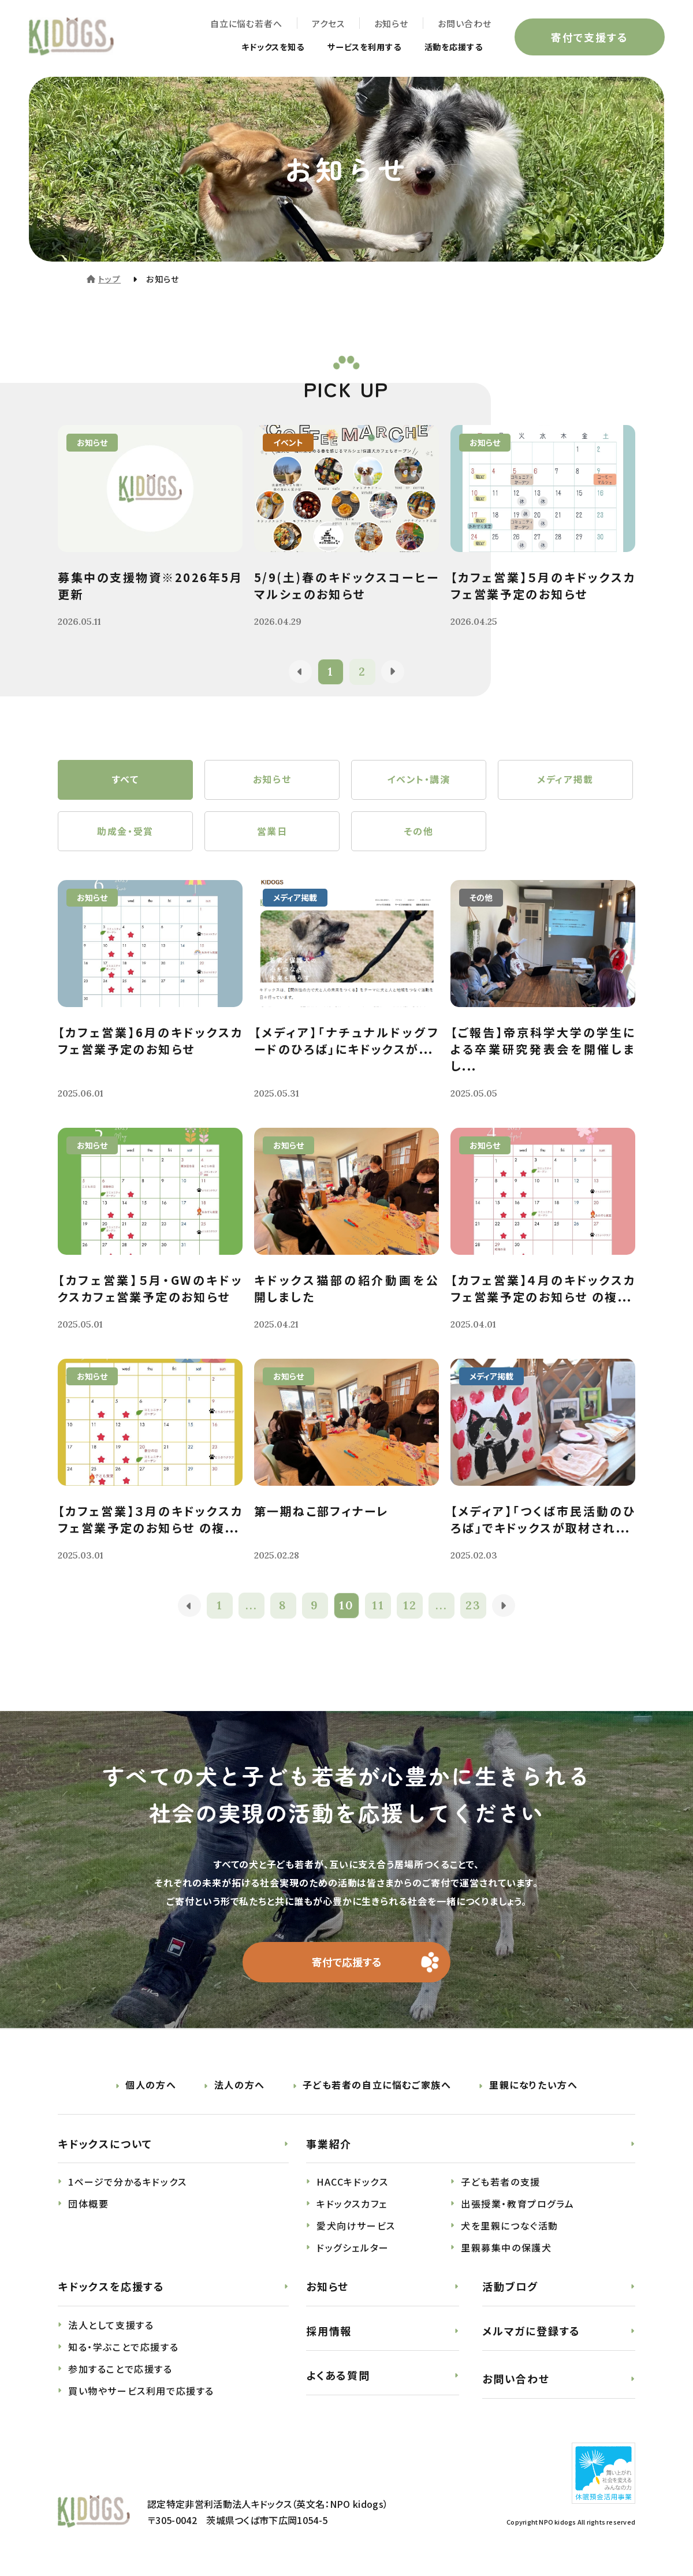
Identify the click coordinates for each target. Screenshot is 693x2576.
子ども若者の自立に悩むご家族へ (377, 2086)
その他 (419, 832)
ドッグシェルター (352, 2249)
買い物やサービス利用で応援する (141, 2392)
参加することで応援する (120, 2370)
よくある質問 (338, 2376)
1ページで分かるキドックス (127, 2183)
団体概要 (88, 2205)
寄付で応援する (347, 1962)
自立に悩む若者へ (246, 23)
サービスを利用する (351, 47)
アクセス (327, 23)
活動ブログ (510, 2287)
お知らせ (391, 23)
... (251, 1607)
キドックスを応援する (111, 2287)
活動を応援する (449, 47)
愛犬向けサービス (356, 2227)
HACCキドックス (352, 2183)
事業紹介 (329, 2144)
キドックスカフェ (352, 2205)
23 (474, 1607)
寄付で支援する (589, 36)
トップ (109, 279)
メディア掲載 (565, 780)
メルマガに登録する (531, 2332)
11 (378, 1607)
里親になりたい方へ (533, 2086)
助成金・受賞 (125, 832)
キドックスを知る (250, 47)
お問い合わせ (464, 23)
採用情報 (329, 2332)
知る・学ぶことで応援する (123, 2348)
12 (410, 1607)
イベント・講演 (418, 780)
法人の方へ (239, 2086)
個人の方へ (150, 2086)
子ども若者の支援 (501, 2183)
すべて (125, 780)
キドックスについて (105, 2144)
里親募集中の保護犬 (506, 2249)
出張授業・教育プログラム (517, 2205)
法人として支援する (111, 2326)
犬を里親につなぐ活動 (509, 2227)
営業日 (272, 832)
